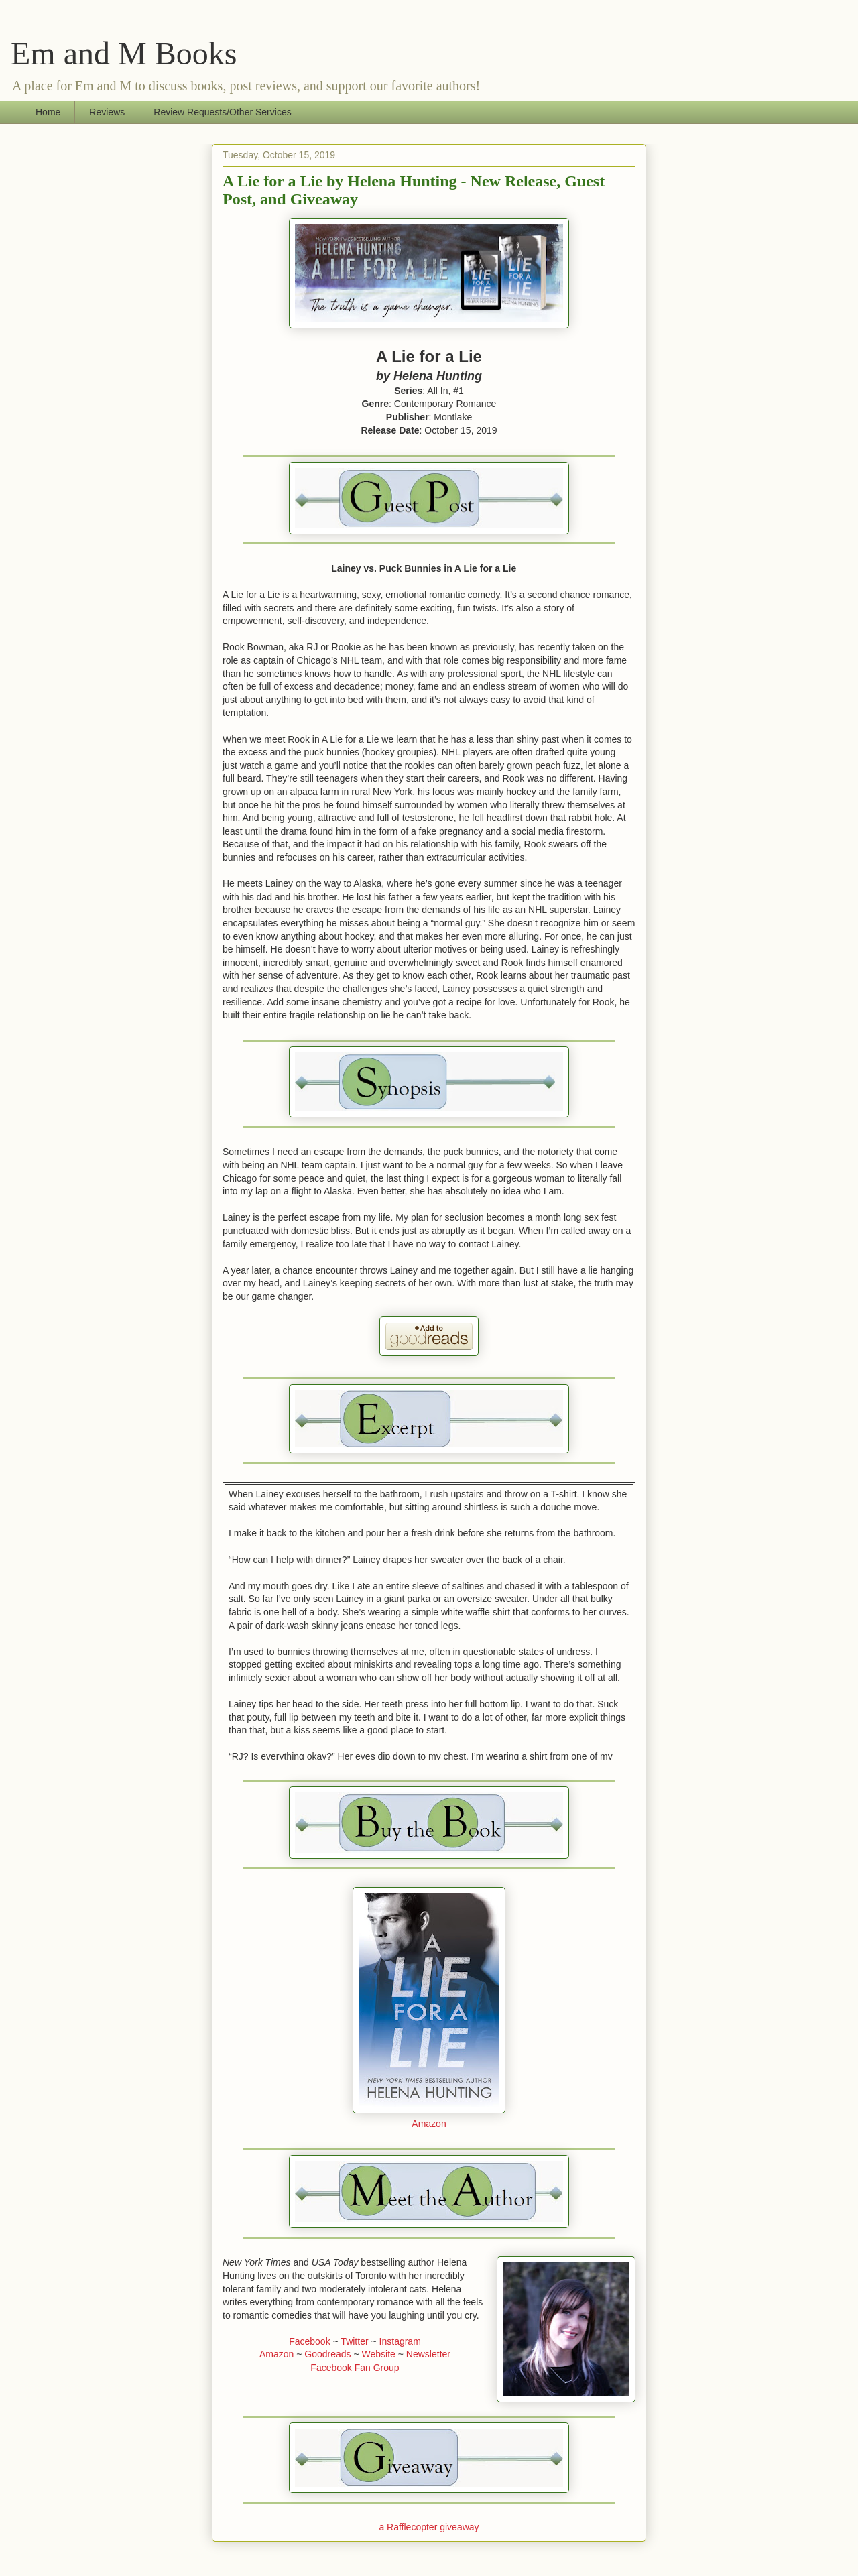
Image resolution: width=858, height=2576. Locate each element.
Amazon (429, 2123)
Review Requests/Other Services (222, 112)
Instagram (400, 2341)
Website (378, 2354)
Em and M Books (124, 53)
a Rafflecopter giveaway (429, 2527)
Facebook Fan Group (354, 2367)
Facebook (309, 2341)
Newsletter (428, 2354)
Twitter (354, 2341)
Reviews (107, 112)
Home (48, 112)
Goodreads (327, 2354)
